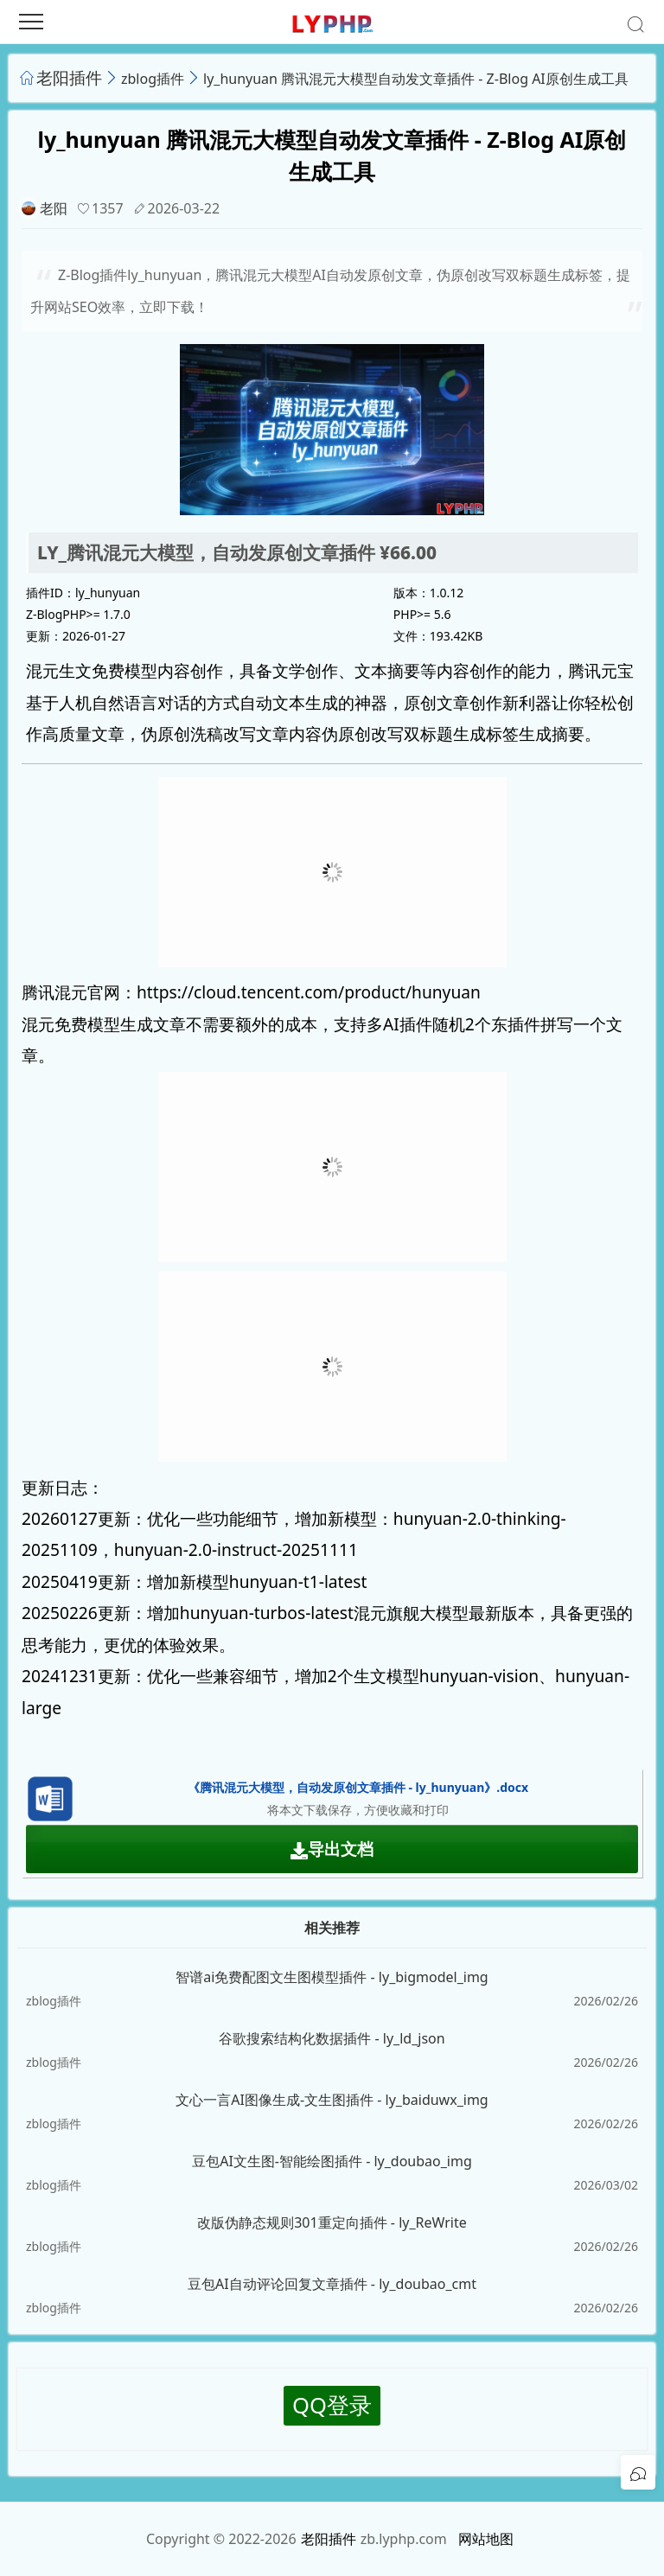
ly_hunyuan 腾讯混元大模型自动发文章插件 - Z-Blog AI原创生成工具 (416, 78)
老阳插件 (69, 77)
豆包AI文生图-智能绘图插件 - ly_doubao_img (332, 2161)
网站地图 (486, 2538)
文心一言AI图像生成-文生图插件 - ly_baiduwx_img (332, 2099)
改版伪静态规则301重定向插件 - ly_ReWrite (332, 2222)
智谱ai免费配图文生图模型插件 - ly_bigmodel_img (332, 1976)
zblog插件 (152, 78)
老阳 (53, 208)
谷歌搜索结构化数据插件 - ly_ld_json (331, 2038)
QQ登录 (332, 2405)
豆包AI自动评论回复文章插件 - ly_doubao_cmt (332, 2283)
